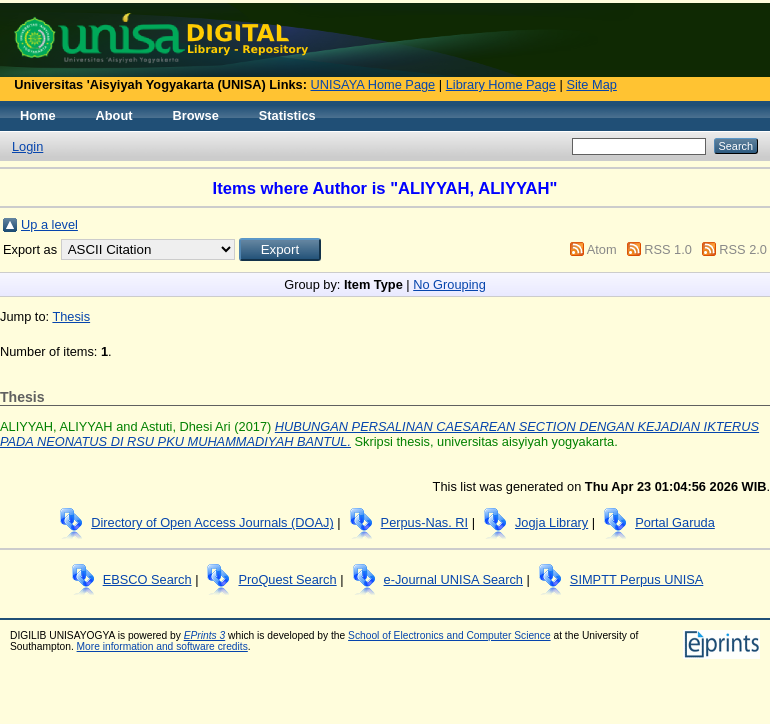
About (114, 115)
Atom (602, 249)
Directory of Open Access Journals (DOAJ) (212, 522)
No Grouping (449, 284)
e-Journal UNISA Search (453, 579)
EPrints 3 (205, 635)
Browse (196, 115)
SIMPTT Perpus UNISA (636, 579)
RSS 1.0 (668, 249)
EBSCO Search (147, 579)
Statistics (287, 115)
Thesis (71, 316)
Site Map (591, 84)
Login (27, 146)
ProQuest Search (287, 579)
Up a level (49, 224)
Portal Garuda (675, 522)
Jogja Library (551, 522)
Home (38, 115)
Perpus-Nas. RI (424, 522)
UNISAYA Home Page (373, 84)
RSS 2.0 (743, 249)
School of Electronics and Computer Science (449, 635)
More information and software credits (162, 646)
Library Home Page (501, 84)
